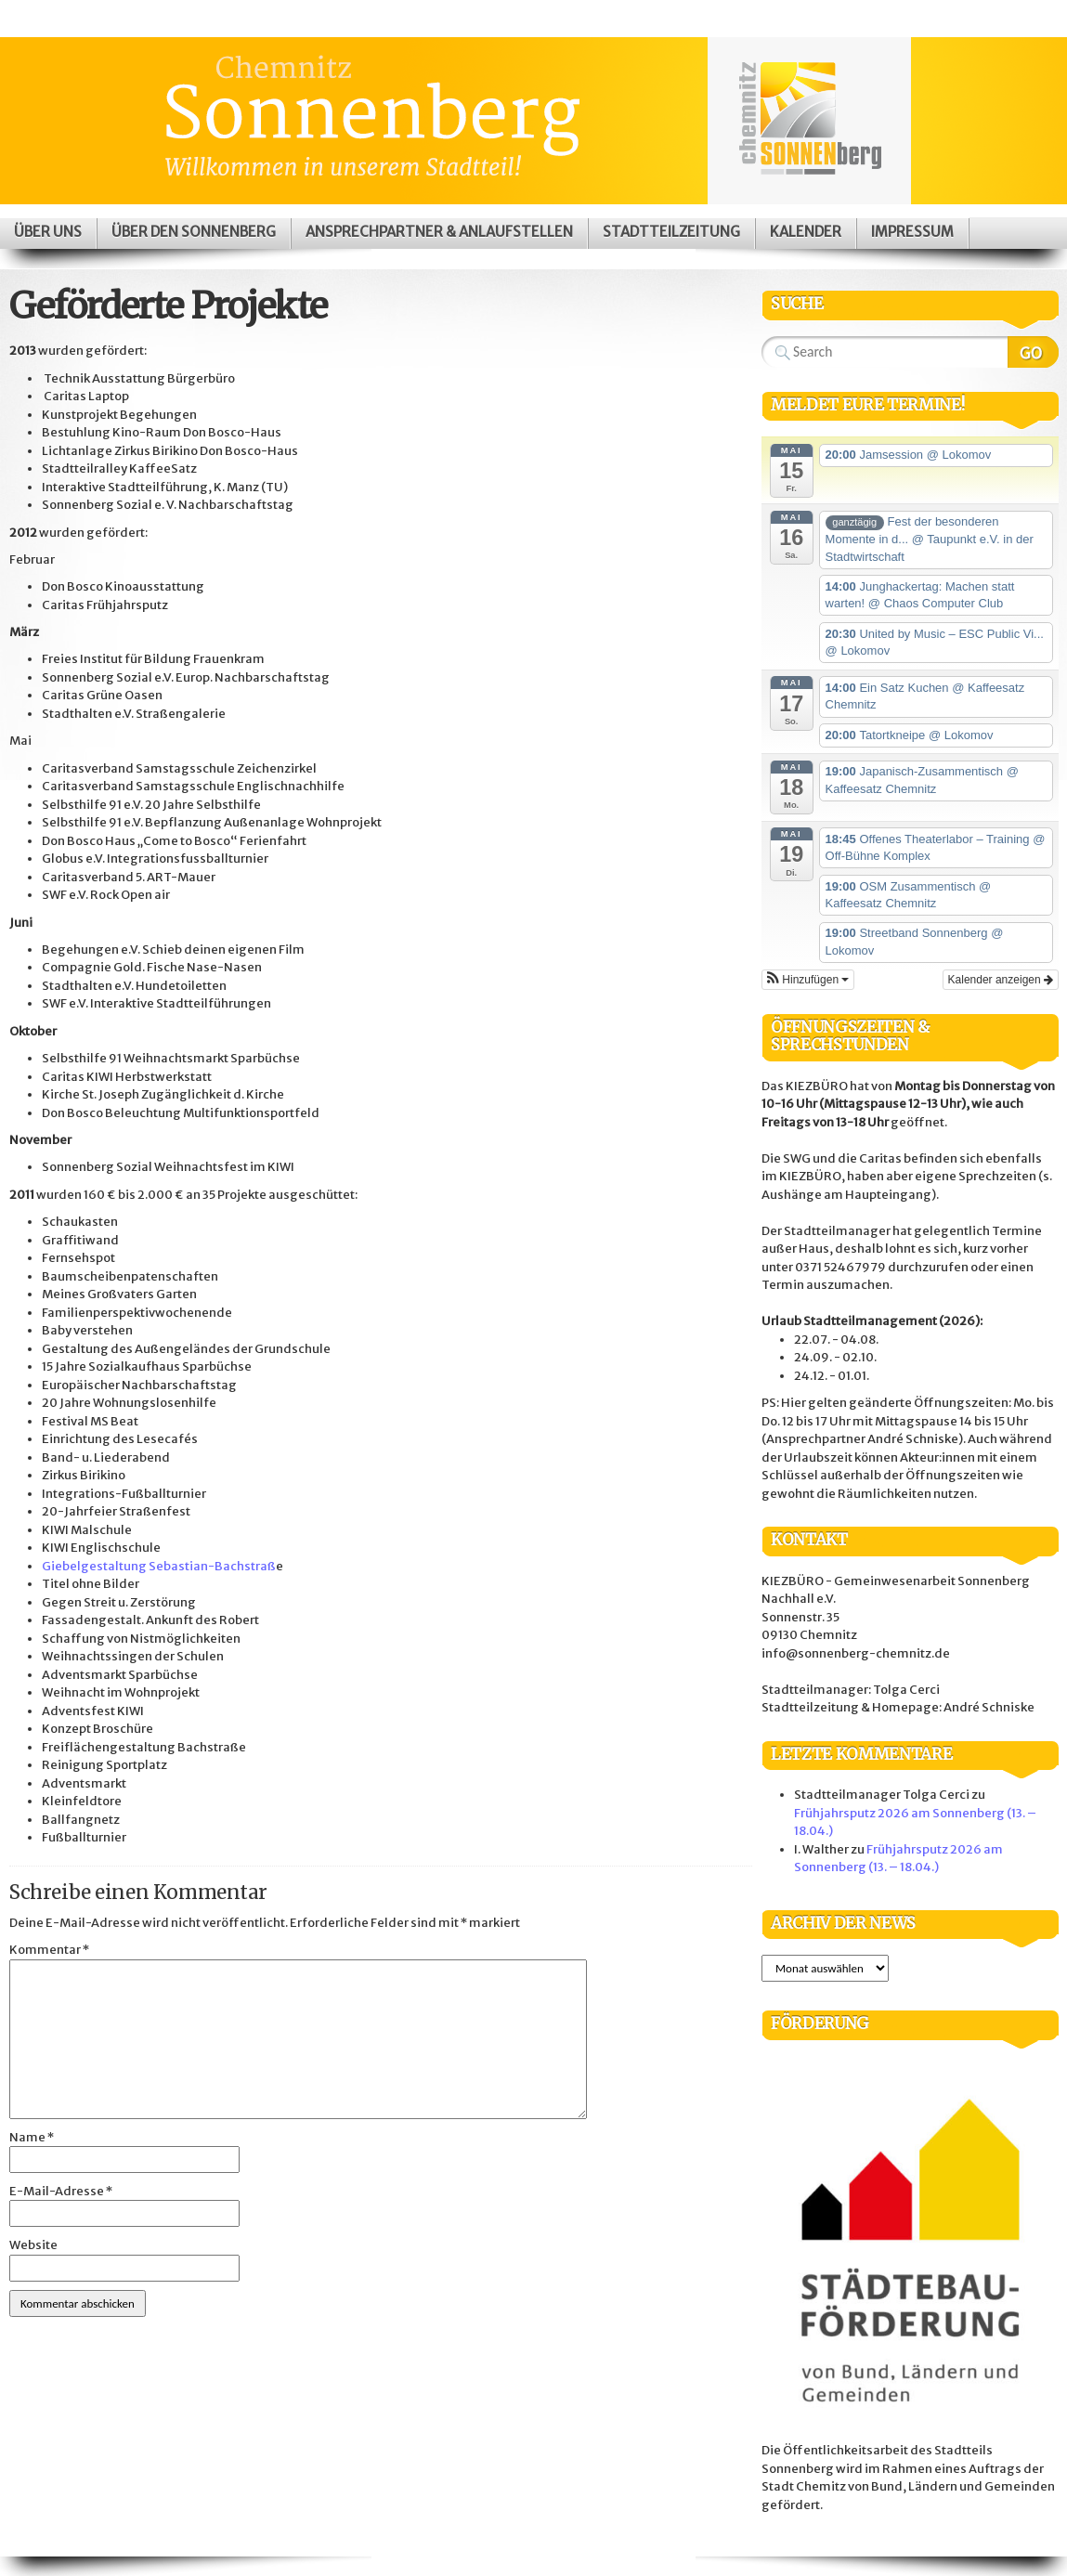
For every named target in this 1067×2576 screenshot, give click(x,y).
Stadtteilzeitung (671, 232)
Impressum (912, 232)
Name (31, 2137)
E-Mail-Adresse (60, 2191)
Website (33, 2245)
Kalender (805, 232)
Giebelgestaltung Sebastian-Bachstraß (159, 1566)
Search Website (1033, 352)
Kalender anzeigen (1000, 979)
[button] (807, 979)
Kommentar (49, 1950)
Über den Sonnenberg (193, 232)
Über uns (48, 232)
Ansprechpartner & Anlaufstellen (439, 232)
